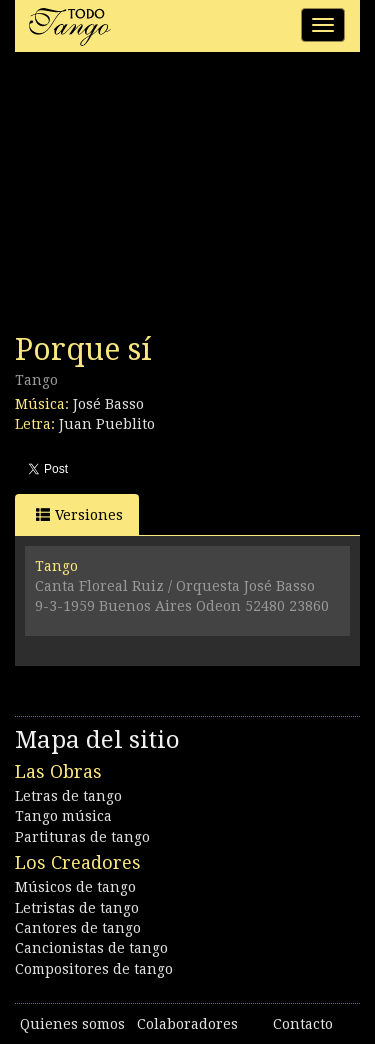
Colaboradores (187, 1024)
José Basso (108, 404)
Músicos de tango (75, 887)
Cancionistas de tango (91, 948)
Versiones (79, 514)
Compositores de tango (94, 969)
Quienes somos (72, 1024)
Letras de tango (68, 796)
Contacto (303, 1024)
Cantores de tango (78, 928)
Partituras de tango (82, 837)
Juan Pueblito (107, 424)
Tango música (63, 816)
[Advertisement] (165, 198)
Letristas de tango (77, 908)
